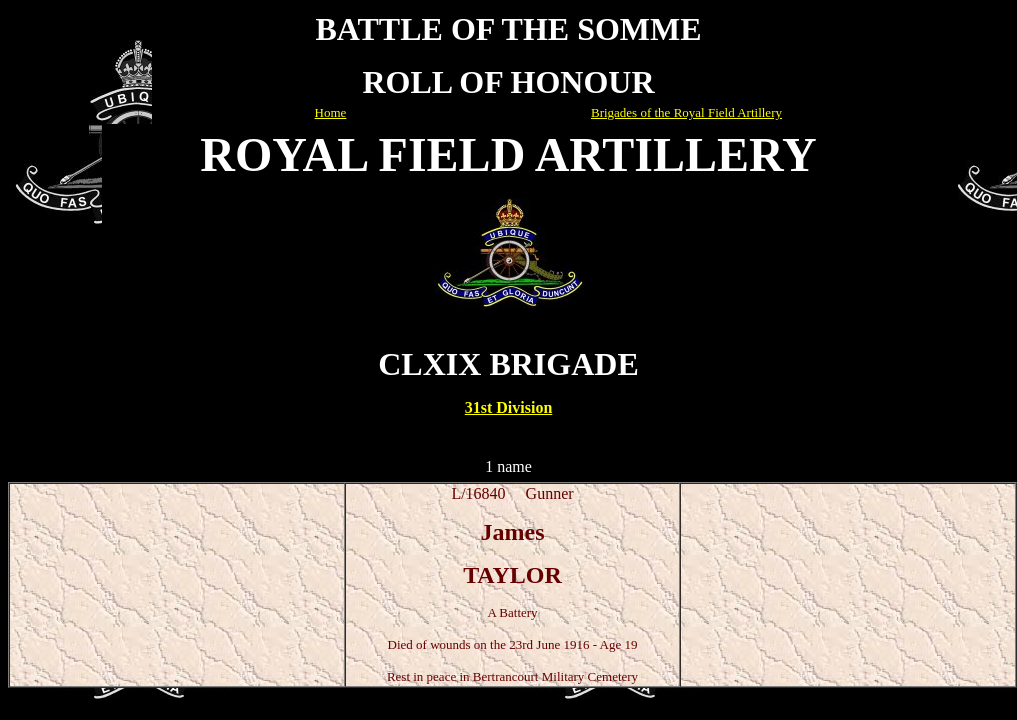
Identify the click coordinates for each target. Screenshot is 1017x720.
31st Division (509, 407)
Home (331, 112)
